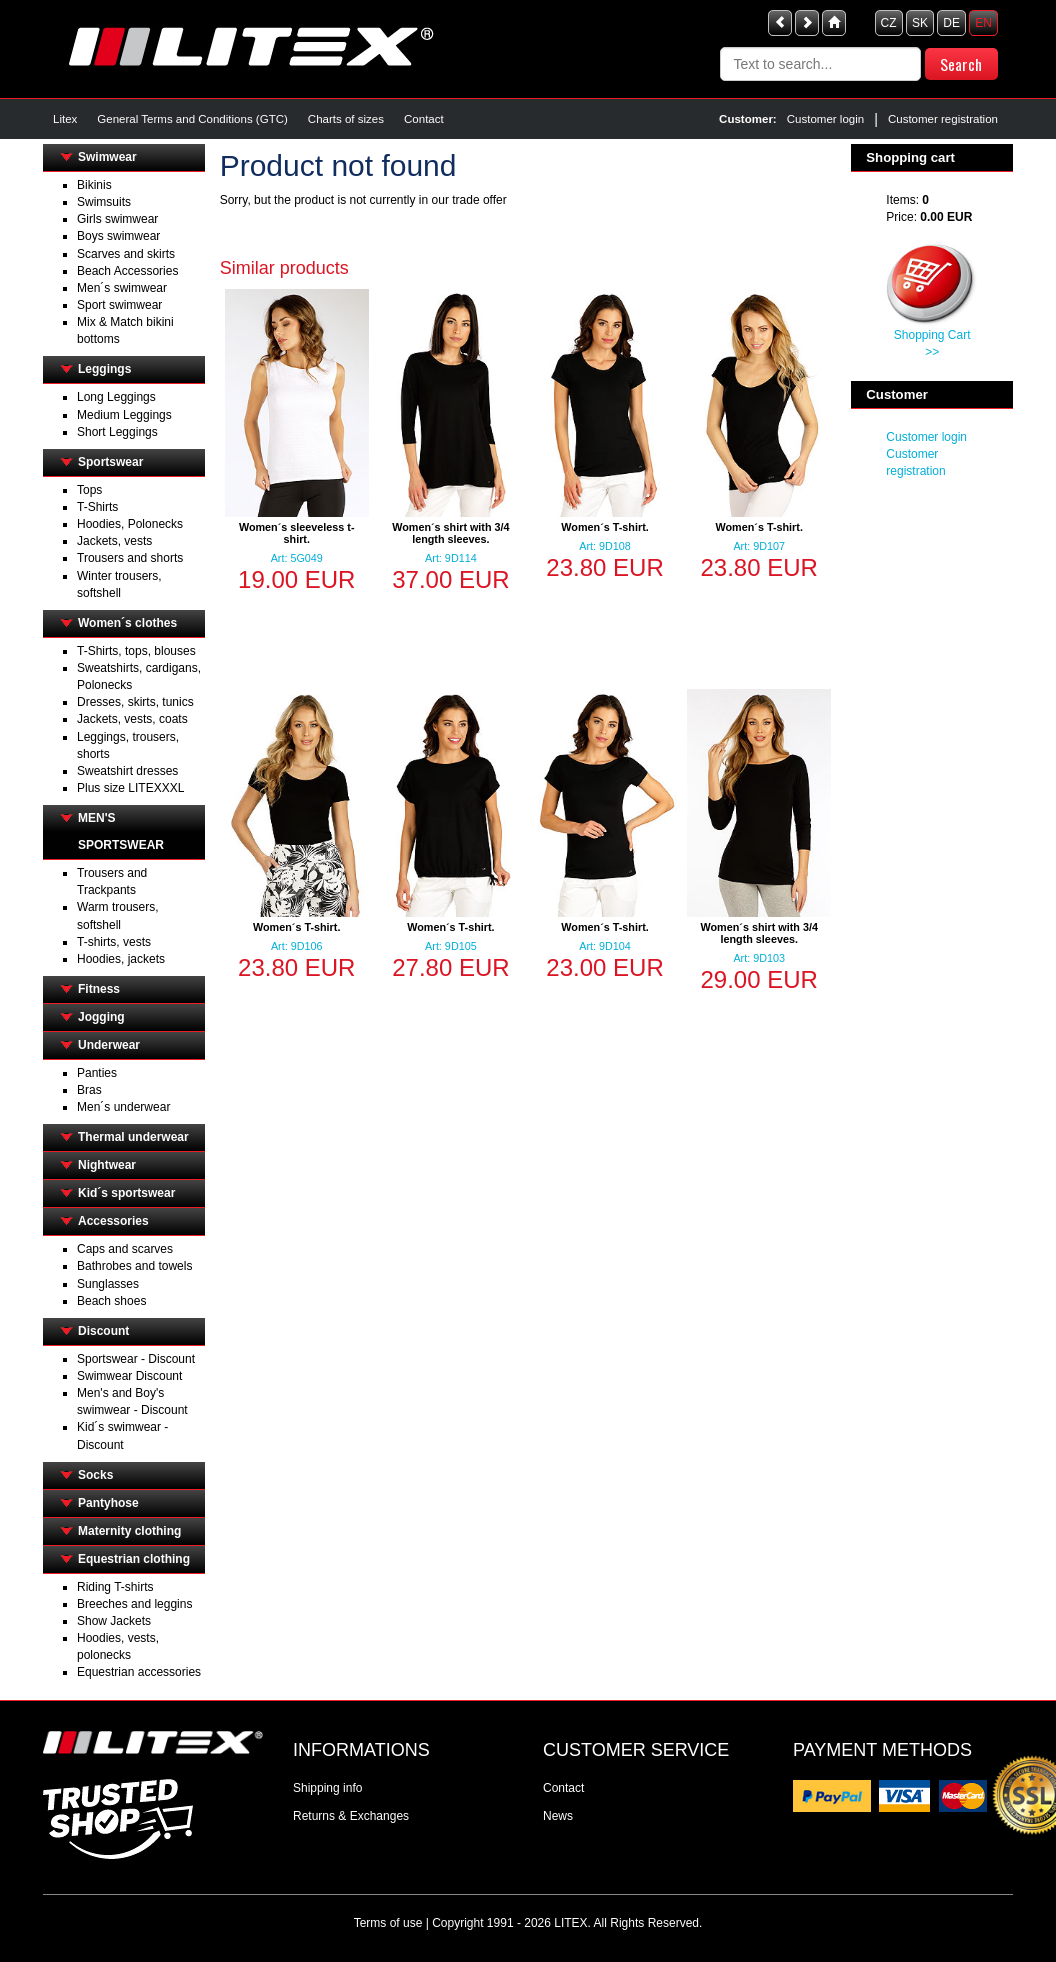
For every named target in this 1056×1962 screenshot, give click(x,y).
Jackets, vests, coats (132, 719)
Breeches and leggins (134, 1604)
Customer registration (943, 119)
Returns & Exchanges (351, 1816)
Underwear (109, 1045)
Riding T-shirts (115, 1587)
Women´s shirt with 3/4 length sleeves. (450, 533)
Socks (95, 1475)
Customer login (825, 119)
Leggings (104, 369)
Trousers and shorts (130, 558)
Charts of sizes (346, 119)
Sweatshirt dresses (127, 771)
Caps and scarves (125, 1249)
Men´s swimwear (122, 288)
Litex (65, 119)
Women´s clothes (127, 623)
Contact (424, 119)
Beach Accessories (127, 271)
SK (920, 23)
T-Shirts (97, 507)
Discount (103, 1331)
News (558, 1816)
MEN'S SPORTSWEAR (121, 831)
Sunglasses (108, 1284)
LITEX (570, 1923)
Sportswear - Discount (136, 1359)
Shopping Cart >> (932, 343)
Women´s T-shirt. (604, 527)
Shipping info (327, 1788)
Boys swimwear (118, 236)
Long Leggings (116, 397)
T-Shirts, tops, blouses (136, 651)
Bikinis (94, 185)
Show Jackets (114, 1621)
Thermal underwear (133, 1137)
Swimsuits (104, 202)
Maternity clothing (129, 1531)
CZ (889, 23)
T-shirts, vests (114, 942)
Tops (89, 490)
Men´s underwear (123, 1107)
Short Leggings (117, 432)
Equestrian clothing (134, 1559)
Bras (89, 1090)
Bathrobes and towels (134, 1266)
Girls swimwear (117, 219)
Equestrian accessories (139, 1672)
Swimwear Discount (129, 1376)
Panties (97, 1073)
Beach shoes (111, 1301)
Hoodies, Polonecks (130, 524)
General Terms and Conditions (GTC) (192, 119)
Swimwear (107, 157)
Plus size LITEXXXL (130, 788)
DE (951, 23)
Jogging (101, 1017)
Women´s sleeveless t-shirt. (297, 533)
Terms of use (388, 1923)
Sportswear (110, 462)
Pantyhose (108, 1503)
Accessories (113, 1221)
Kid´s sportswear (126, 1193)
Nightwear (107, 1165)
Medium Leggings (124, 415)
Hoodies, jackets (121, 959)
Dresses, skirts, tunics (135, 702)
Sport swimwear (119, 305)
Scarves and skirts (126, 254)
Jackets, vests (114, 541)
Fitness (99, 989)
